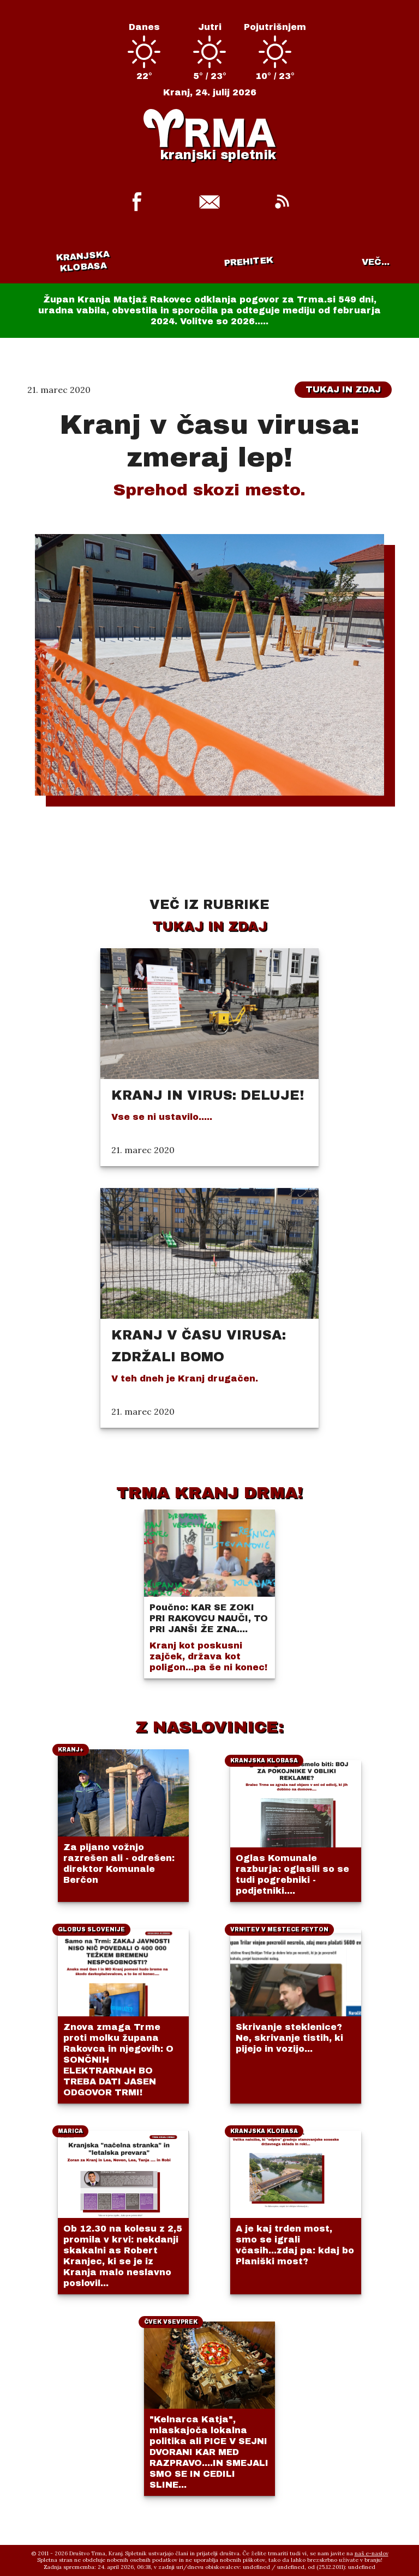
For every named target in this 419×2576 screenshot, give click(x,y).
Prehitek (248, 261)
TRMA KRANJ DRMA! (209, 1492)
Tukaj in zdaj (343, 389)
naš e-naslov (371, 2553)
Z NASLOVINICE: (209, 1727)
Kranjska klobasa (83, 261)
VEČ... (376, 261)
